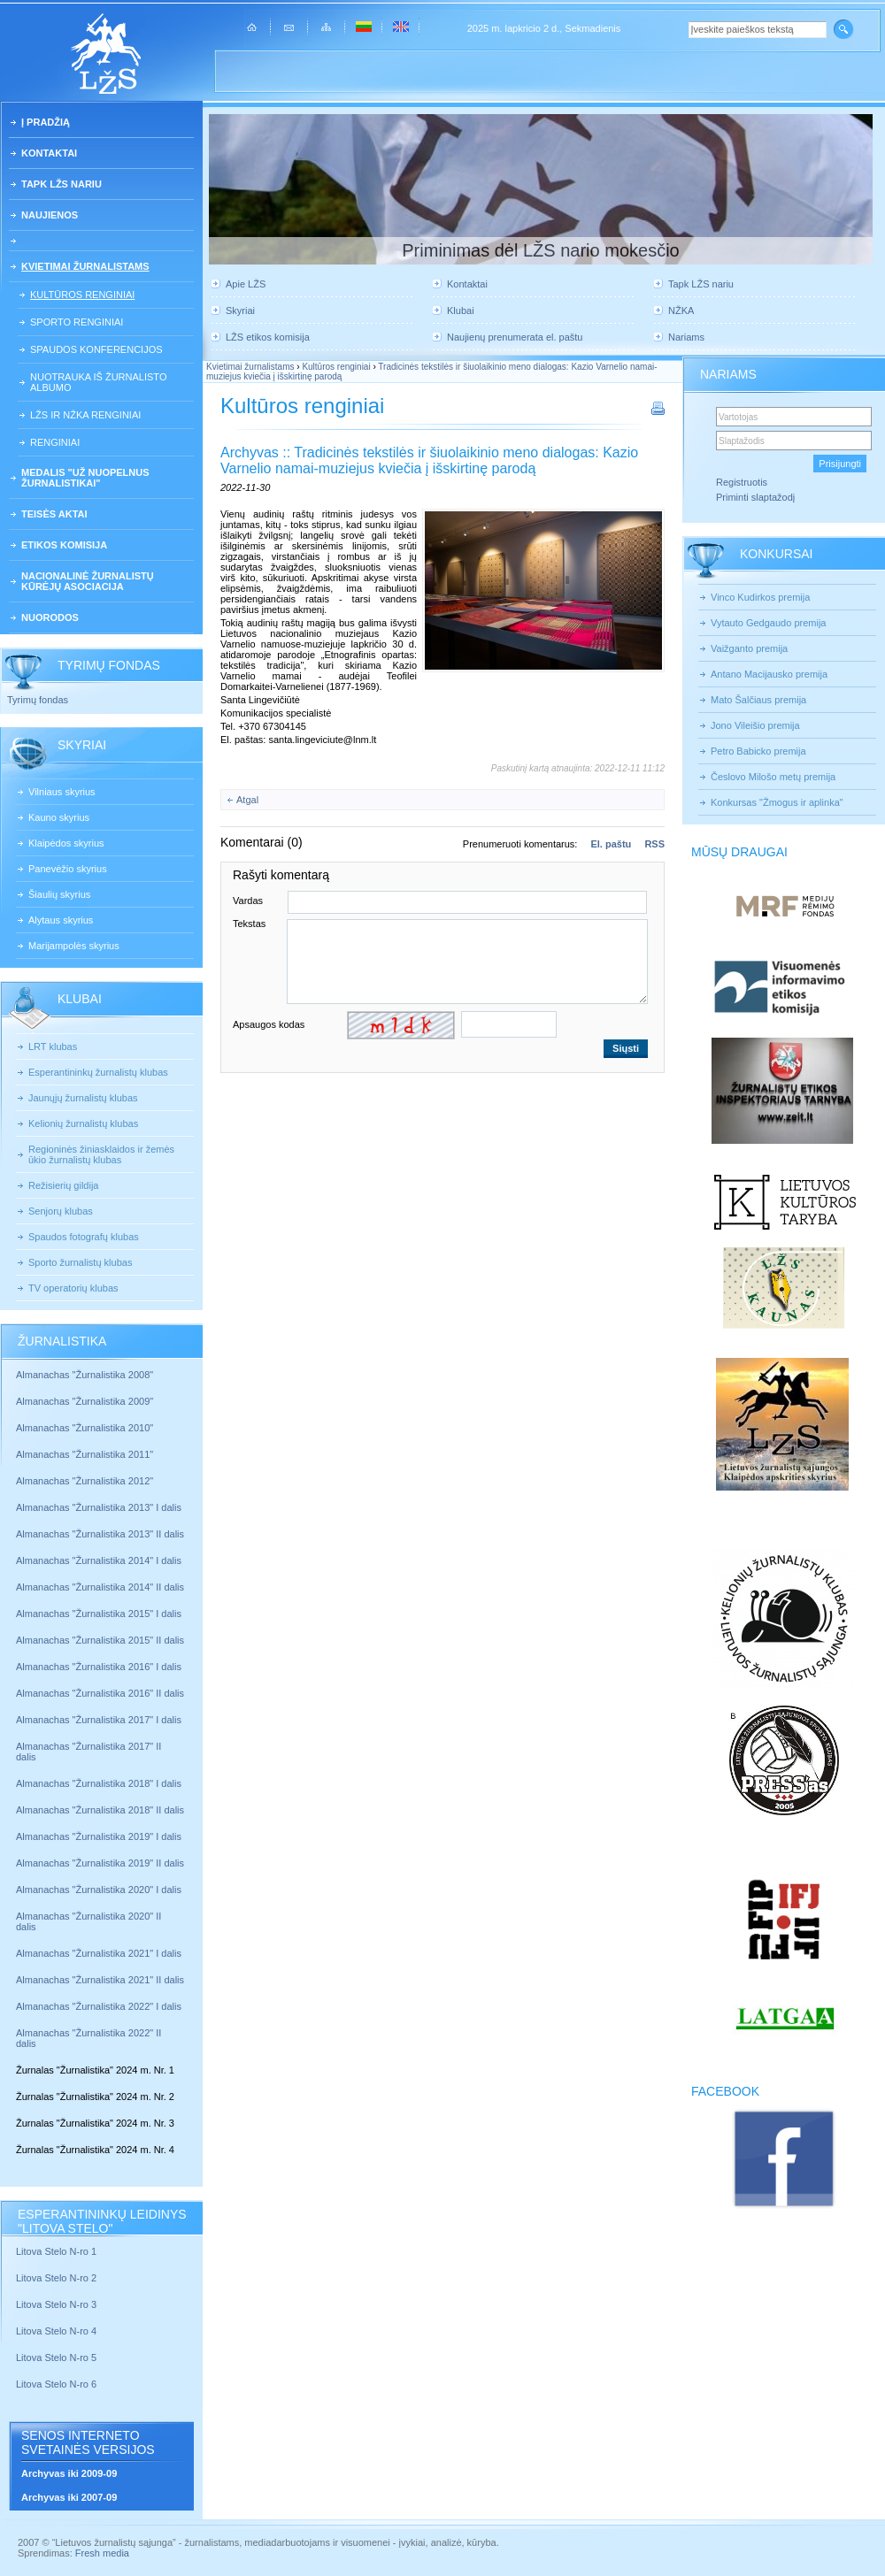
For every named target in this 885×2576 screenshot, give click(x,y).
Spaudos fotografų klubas (83, 1236)
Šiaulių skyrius (59, 894)
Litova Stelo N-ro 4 (57, 2331)
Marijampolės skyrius (73, 945)
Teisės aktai (54, 514)
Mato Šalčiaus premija (758, 699)
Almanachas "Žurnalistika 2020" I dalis (100, 1889)
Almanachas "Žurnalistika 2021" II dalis (100, 1979)
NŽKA (681, 310)
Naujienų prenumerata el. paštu (514, 337)
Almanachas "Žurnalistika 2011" (84, 1454)
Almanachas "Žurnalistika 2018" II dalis (100, 1810)
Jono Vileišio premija (755, 725)
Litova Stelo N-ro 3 (56, 2304)
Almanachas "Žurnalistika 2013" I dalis (98, 1507)
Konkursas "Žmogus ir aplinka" (777, 802)
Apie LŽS (246, 284)
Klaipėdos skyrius (66, 843)
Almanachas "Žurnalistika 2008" (84, 1374)
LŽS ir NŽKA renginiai (85, 415)
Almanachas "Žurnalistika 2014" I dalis (98, 1560)
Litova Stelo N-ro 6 (57, 2384)
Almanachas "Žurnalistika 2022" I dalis (98, 2006)
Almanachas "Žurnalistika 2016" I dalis (98, 1666)
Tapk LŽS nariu (61, 184)
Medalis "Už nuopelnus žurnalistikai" (85, 477)
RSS (654, 844)
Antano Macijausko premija (769, 674)
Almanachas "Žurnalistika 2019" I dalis (100, 1836)
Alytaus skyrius (60, 920)
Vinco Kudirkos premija (760, 597)
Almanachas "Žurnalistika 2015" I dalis (98, 1613)
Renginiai (55, 442)
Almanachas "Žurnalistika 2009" (84, 1401)
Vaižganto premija (749, 648)
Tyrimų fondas (37, 699)
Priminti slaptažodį (755, 497)
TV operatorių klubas (73, 1288)
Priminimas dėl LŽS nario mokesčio (540, 250)
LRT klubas (52, 1046)
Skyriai (240, 310)
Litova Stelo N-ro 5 (57, 2357)
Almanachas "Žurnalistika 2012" (86, 1481)
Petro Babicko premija (758, 751)
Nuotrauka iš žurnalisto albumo (98, 382)
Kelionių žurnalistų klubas (83, 1123)
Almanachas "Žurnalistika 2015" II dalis (100, 1640)
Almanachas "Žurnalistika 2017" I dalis (98, 1719)
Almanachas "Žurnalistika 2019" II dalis (100, 1863)
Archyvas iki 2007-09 (69, 2497)
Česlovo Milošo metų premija (773, 776)
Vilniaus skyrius (62, 791)
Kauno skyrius (58, 817)
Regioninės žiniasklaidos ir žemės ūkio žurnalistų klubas (101, 1154)
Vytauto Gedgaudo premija (768, 622)
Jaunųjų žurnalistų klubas (83, 1097)
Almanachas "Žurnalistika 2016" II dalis (100, 1693)
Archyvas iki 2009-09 (69, 2473)
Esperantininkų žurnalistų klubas (98, 1072)
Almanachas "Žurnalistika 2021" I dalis (98, 1953)
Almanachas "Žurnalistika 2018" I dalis (100, 1783)
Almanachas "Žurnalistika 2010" (84, 1427)
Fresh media (102, 2553)
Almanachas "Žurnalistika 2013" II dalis (100, 1534)
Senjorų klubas (60, 1211)
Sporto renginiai (76, 322)
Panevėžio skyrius (67, 868)
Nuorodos (50, 617)
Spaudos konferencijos (96, 349)
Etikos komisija (64, 545)
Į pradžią (45, 122)
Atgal (247, 799)
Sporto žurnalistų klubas (80, 1262)
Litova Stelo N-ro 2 (56, 2278)
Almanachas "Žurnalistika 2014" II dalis (100, 1587)
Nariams (686, 337)
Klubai (460, 310)
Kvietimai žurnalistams (85, 266)
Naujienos (49, 215)
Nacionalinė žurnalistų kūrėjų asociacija (87, 581)
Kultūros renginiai (82, 294)
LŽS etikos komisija (268, 337)
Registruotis (741, 482)
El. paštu (610, 844)
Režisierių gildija (63, 1185)
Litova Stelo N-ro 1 (56, 2251)
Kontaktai (49, 153)
